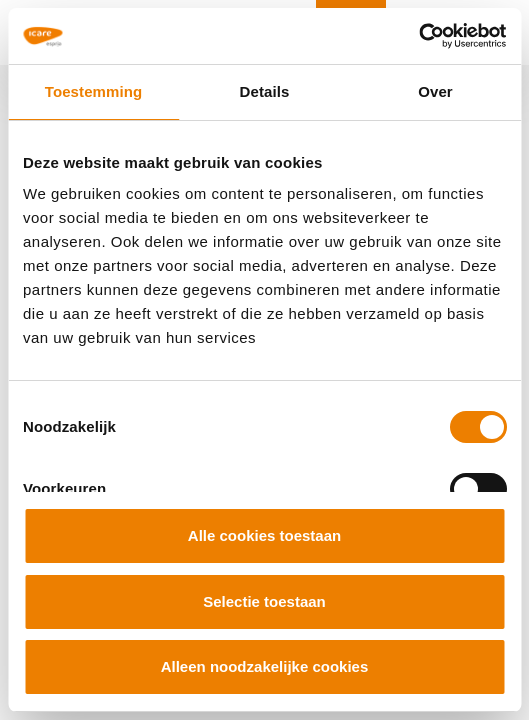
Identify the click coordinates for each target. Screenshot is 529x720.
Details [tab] (265, 91)
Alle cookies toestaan (264, 535)
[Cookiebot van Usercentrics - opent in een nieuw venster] (418, 36)
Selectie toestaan (264, 601)
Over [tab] (435, 91)
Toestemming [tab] (94, 91)
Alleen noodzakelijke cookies (265, 666)
